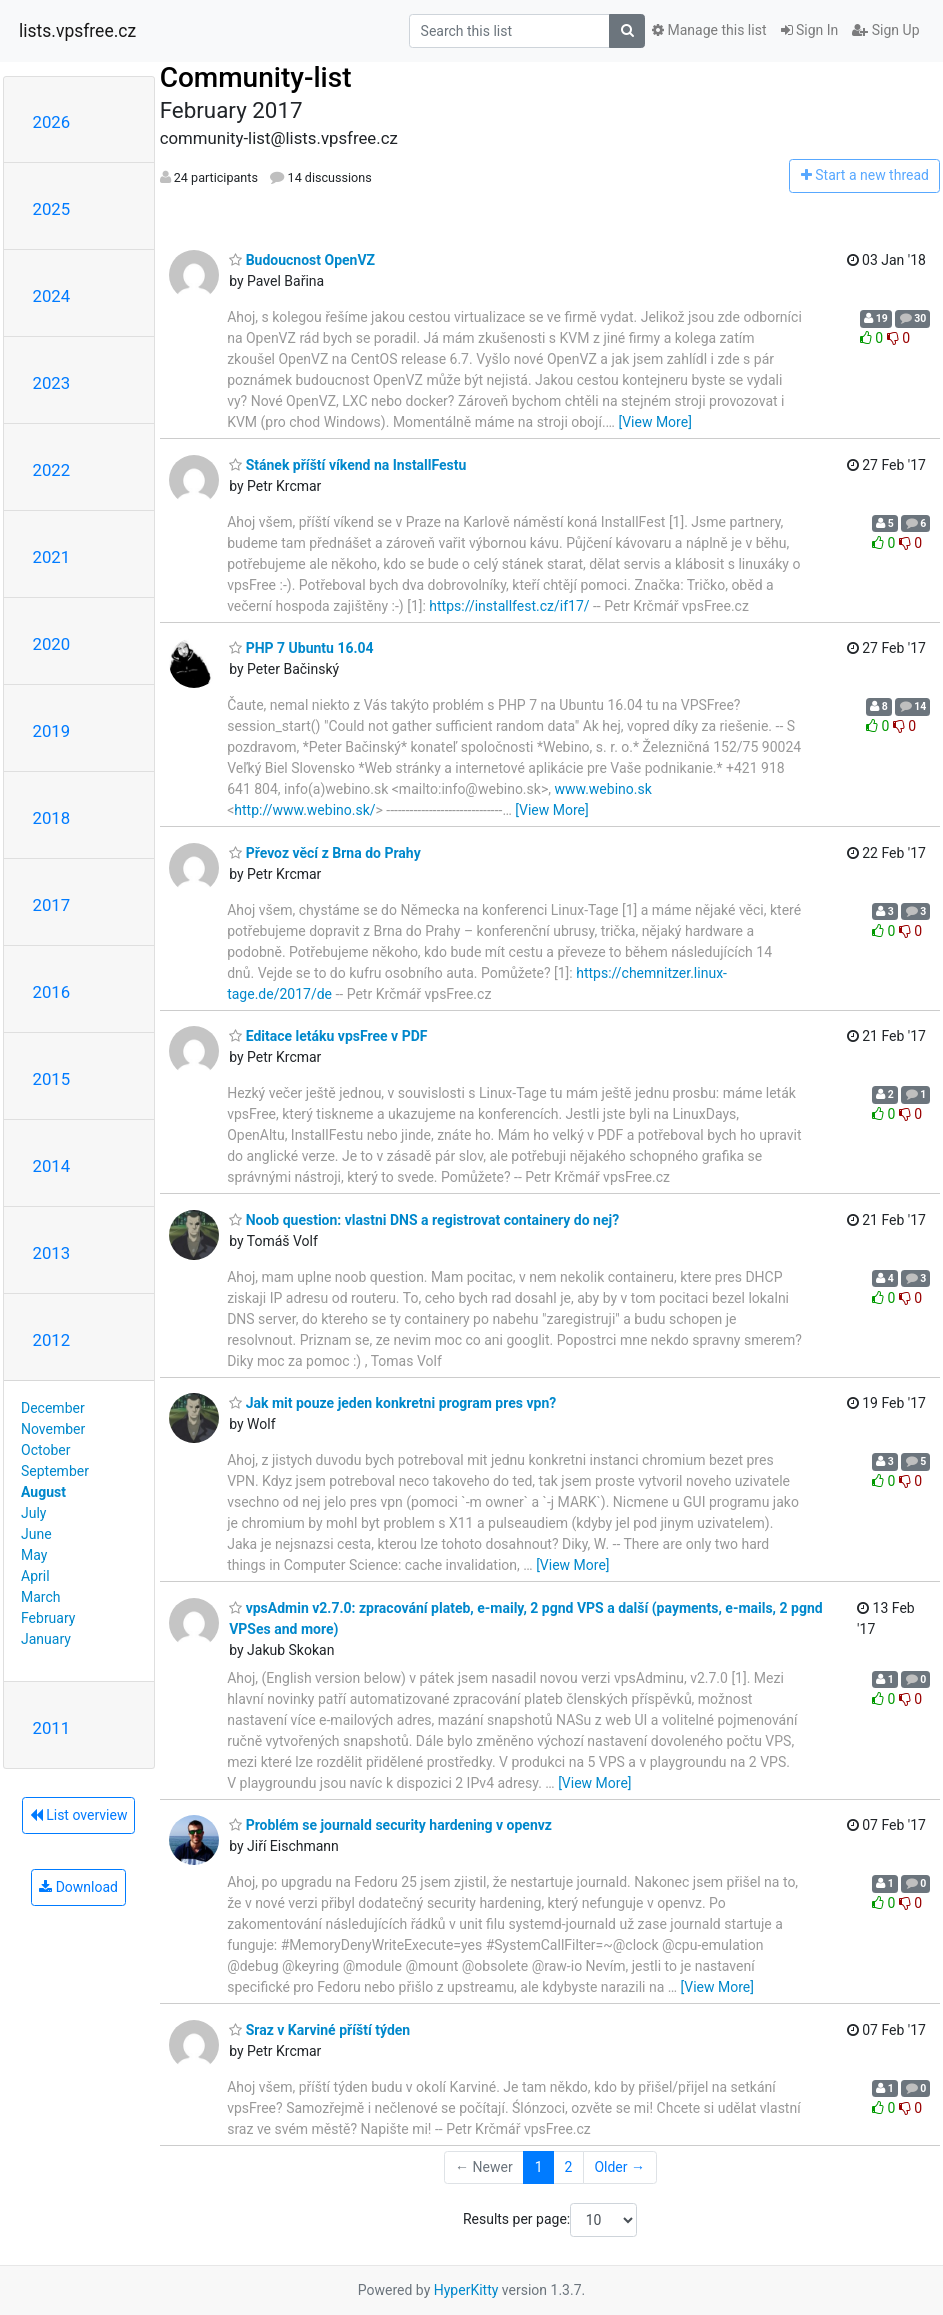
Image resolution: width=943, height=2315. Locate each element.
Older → (619, 2167)
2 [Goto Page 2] (569, 2167)
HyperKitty (466, 2290)
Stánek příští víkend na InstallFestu (347, 465)
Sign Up (885, 30)
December (53, 1408)
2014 (52, 1166)
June (36, 1534)
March (41, 1597)
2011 (52, 1728)
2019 (52, 731)
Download (78, 1887)
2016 (52, 992)
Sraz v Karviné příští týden (319, 2030)
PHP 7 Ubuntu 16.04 (301, 648)
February (48, 1618)
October (45, 1450)
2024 (52, 296)
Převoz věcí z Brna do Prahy (325, 853)
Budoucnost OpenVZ (302, 260)
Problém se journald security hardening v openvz (390, 1825)
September (55, 1471)
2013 (52, 1253)
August (43, 1492)
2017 (52, 905)
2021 (52, 557)
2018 (52, 818)
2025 (52, 209)
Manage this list (709, 30)
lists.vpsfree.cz (77, 31)
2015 (52, 1079)
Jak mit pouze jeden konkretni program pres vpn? (392, 1403)
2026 (52, 122)
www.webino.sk (602, 789)
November (53, 1429)
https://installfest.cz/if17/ (509, 606)
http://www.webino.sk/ (304, 810)
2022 (52, 470)
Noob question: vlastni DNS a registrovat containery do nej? (424, 1220)
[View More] (654, 422)
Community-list (256, 77)
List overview (79, 1815)
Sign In (810, 30)
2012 (52, 1340)
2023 (52, 383)
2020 (52, 644)
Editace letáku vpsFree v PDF (328, 1036)
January (46, 1639)
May (34, 1555)
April (35, 1576)
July (33, 1513)
